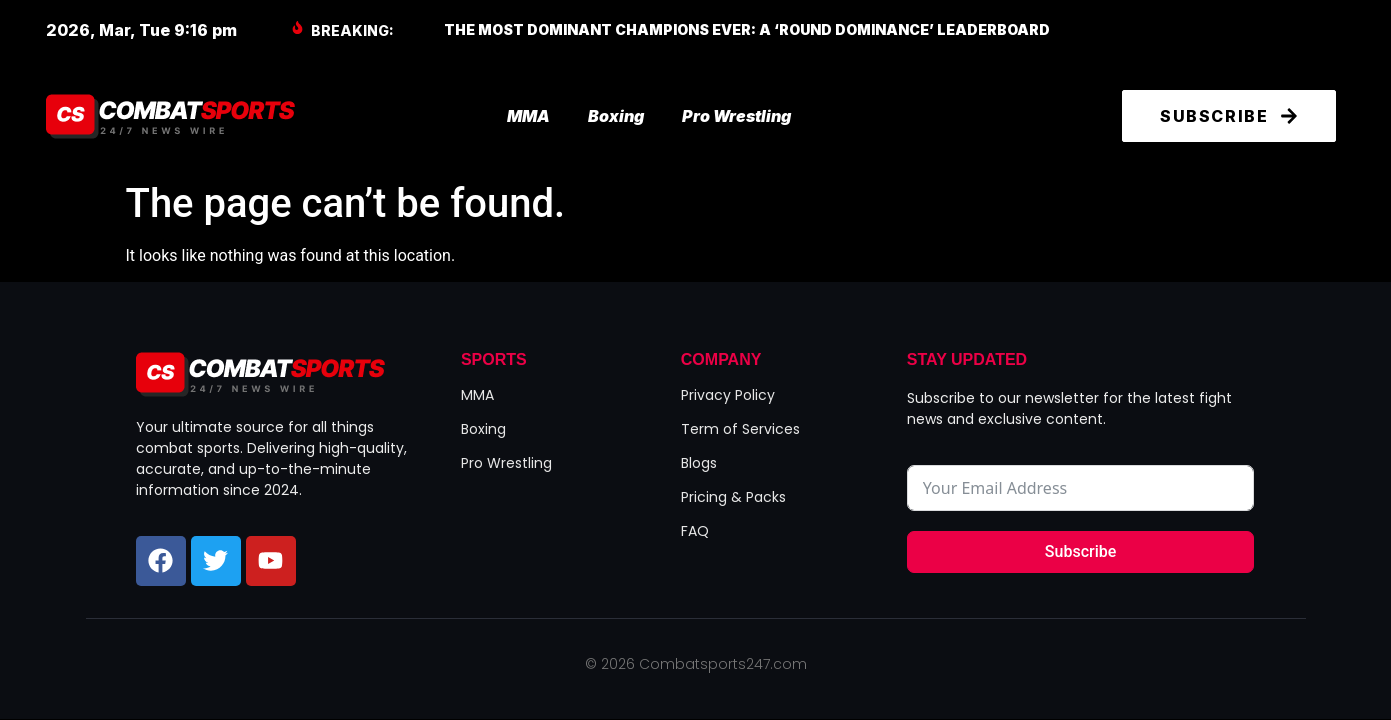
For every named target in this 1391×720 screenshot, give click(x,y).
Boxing (616, 116)
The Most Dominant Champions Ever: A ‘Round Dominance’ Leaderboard (747, 29)
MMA (528, 116)
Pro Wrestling (736, 116)
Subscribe (1080, 551)
